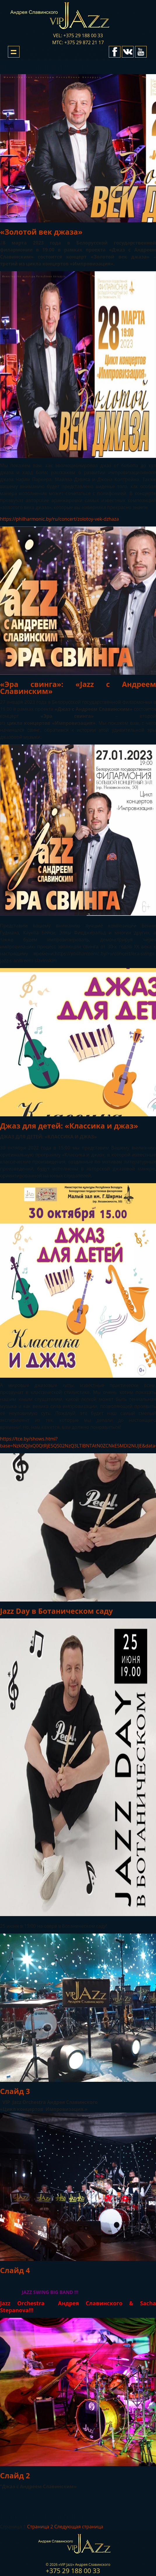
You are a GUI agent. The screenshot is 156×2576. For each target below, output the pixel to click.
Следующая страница (78, 2526)
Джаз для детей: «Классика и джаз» (69, 1126)
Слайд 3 (15, 2091)
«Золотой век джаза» (41, 232)
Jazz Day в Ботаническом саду (56, 1611)
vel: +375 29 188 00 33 (78, 35)
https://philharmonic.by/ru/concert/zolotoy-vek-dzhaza (59, 519)
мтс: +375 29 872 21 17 (78, 42)
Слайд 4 (15, 2270)
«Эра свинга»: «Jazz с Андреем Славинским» (78, 687)
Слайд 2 (15, 2475)
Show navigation (14, 52)
